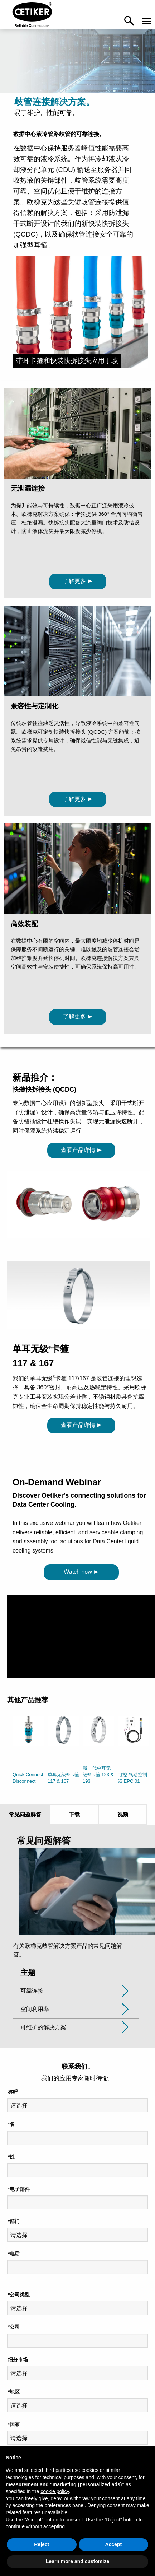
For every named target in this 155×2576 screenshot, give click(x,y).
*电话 (14, 2254)
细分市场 (18, 2359)
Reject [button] (41, 2544)
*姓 (11, 2157)
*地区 (14, 2392)
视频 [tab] (122, 1814)
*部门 (14, 2221)
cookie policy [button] (54, 2491)
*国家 (14, 2424)
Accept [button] (113, 2544)
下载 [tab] (74, 1814)
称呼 (13, 2092)
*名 (11, 2124)
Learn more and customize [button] (77, 2561)
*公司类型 (19, 2294)
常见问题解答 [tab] (25, 1814)
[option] (28, 1751)
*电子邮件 (19, 2189)
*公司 (14, 2327)
